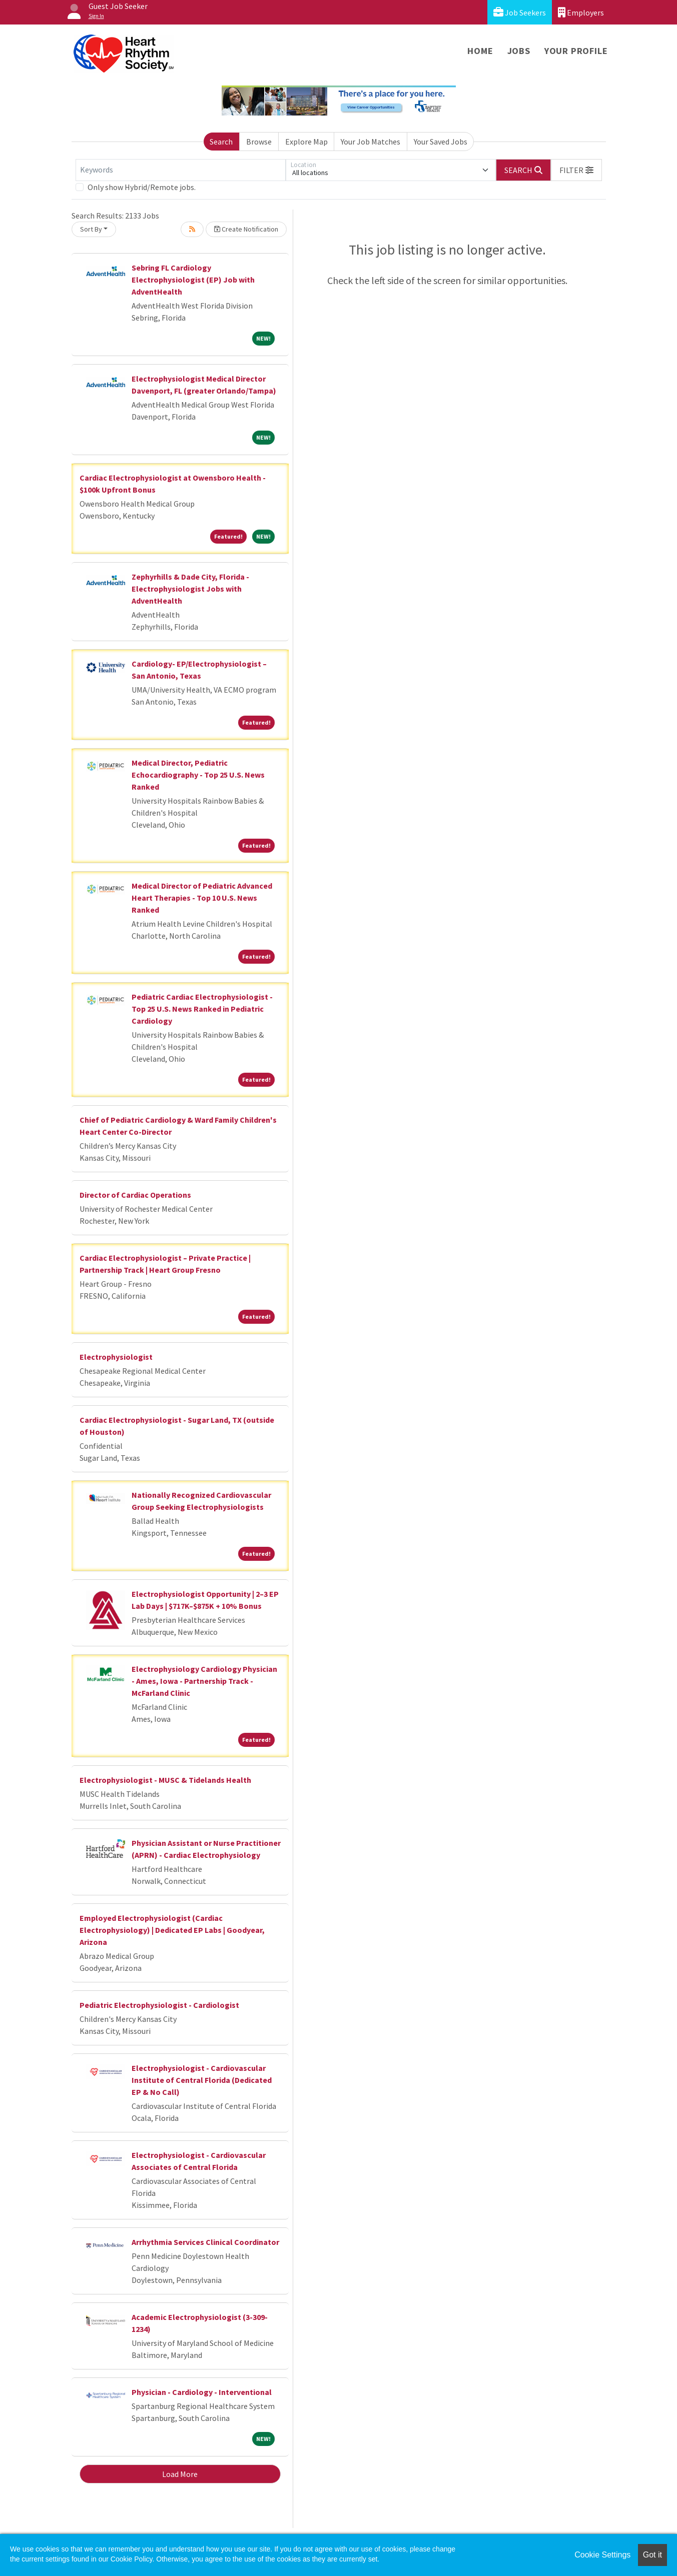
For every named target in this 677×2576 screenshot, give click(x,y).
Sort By (91, 229)
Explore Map (306, 142)
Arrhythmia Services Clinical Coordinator (205, 2242)
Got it (652, 2554)
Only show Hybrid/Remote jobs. (142, 187)
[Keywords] (181, 170)
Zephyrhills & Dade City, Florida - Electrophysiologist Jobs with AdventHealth (190, 589)
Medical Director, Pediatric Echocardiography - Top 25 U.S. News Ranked (198, 775)
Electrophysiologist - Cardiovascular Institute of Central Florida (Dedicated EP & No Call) (202, 2080)
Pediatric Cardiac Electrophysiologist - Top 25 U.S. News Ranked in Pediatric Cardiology (202, 1009)
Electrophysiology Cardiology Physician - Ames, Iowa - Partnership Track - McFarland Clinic (204, 1681)
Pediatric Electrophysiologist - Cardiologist (159, 2005)
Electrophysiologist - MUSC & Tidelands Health (165, 1780)
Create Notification (246, 229)
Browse (259, 142)
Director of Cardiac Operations (135, 1195)
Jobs (518, 51)
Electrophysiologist (116, 1357)
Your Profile (576, 51)
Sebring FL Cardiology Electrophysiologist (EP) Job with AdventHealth (193, 280)
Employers (581, 12)
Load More (180, 2474)
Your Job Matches (370, 142)
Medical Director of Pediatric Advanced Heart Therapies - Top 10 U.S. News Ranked (202, 898)
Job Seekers (519, 12)
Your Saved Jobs (440, 142)
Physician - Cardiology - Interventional (202, 2392)
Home (480, 51)
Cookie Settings (602, 2554)
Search (221, 142)
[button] (576, 170)
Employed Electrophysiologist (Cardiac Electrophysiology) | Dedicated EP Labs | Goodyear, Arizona (172, 1930)
